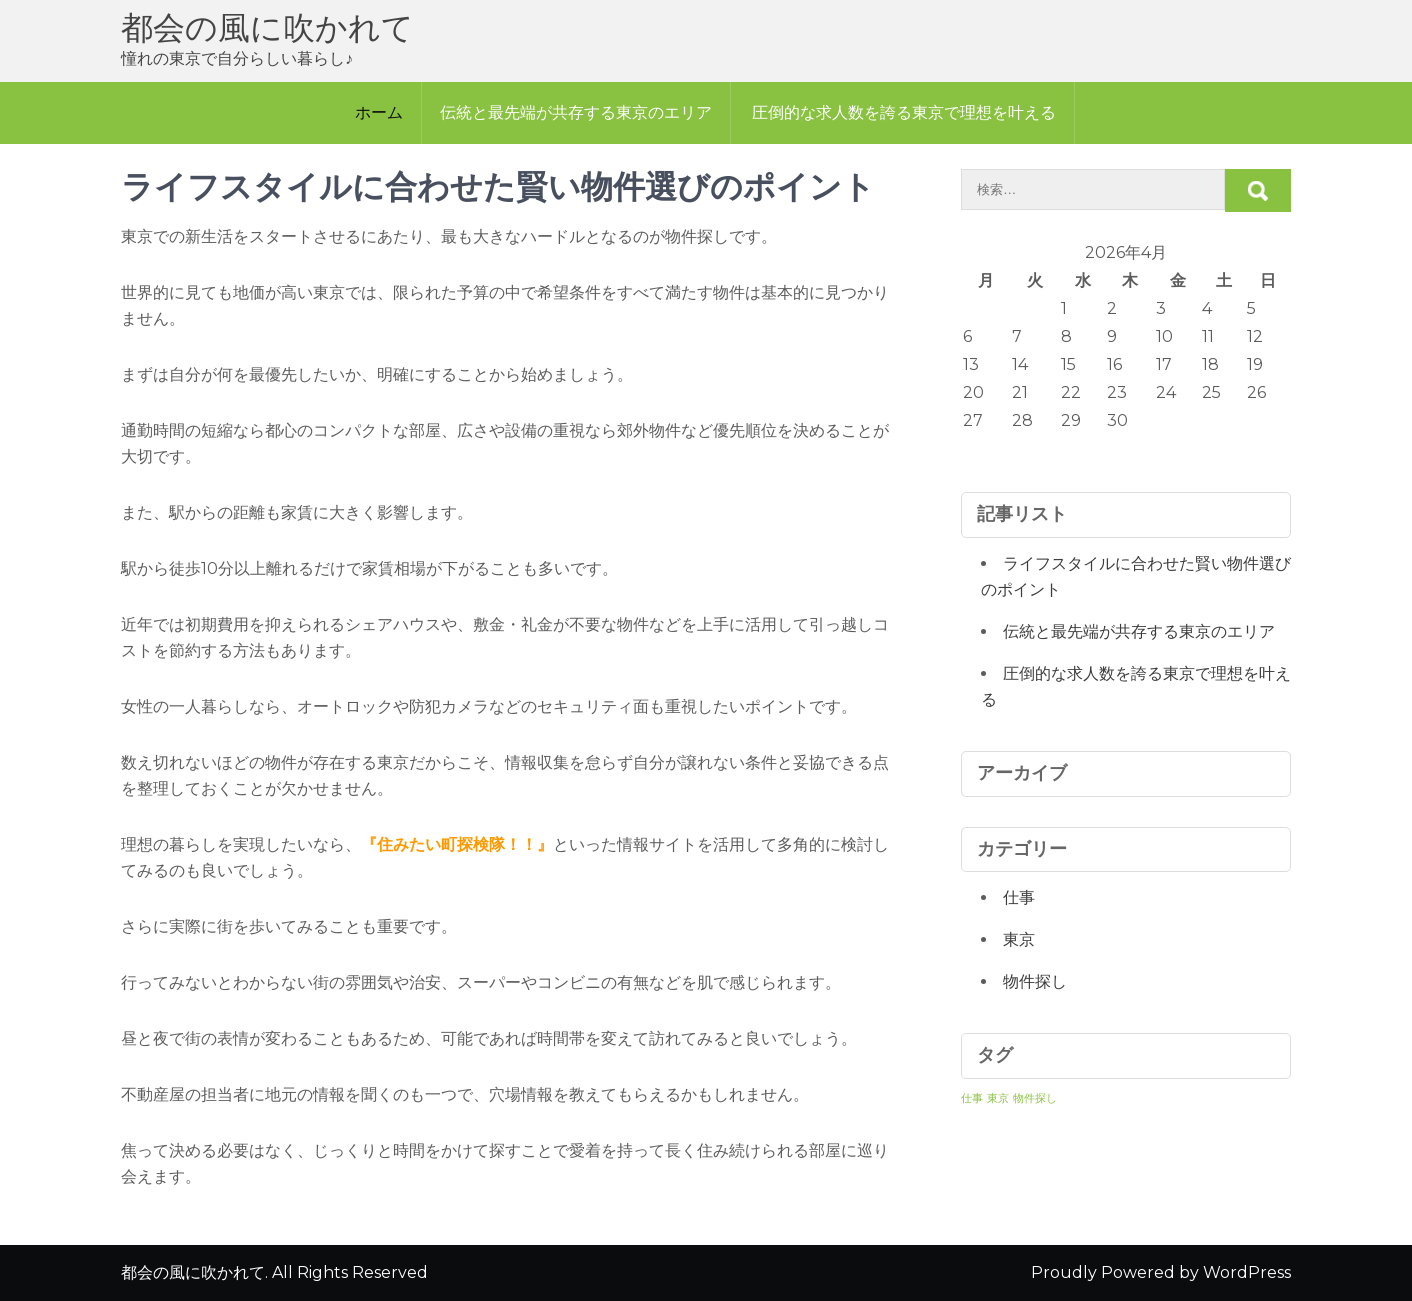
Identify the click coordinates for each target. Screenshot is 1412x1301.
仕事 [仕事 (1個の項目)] (972, 1098)
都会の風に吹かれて (267, 27)
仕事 (1019, 897)
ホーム (379, 112)
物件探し (1035, 981)
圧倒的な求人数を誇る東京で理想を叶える (904, 112)
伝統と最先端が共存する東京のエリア (576, 112)
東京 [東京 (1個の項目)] (998, 1098)
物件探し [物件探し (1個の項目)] (1035, 1098)
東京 (1019, 939)
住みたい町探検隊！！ (457, 844)
